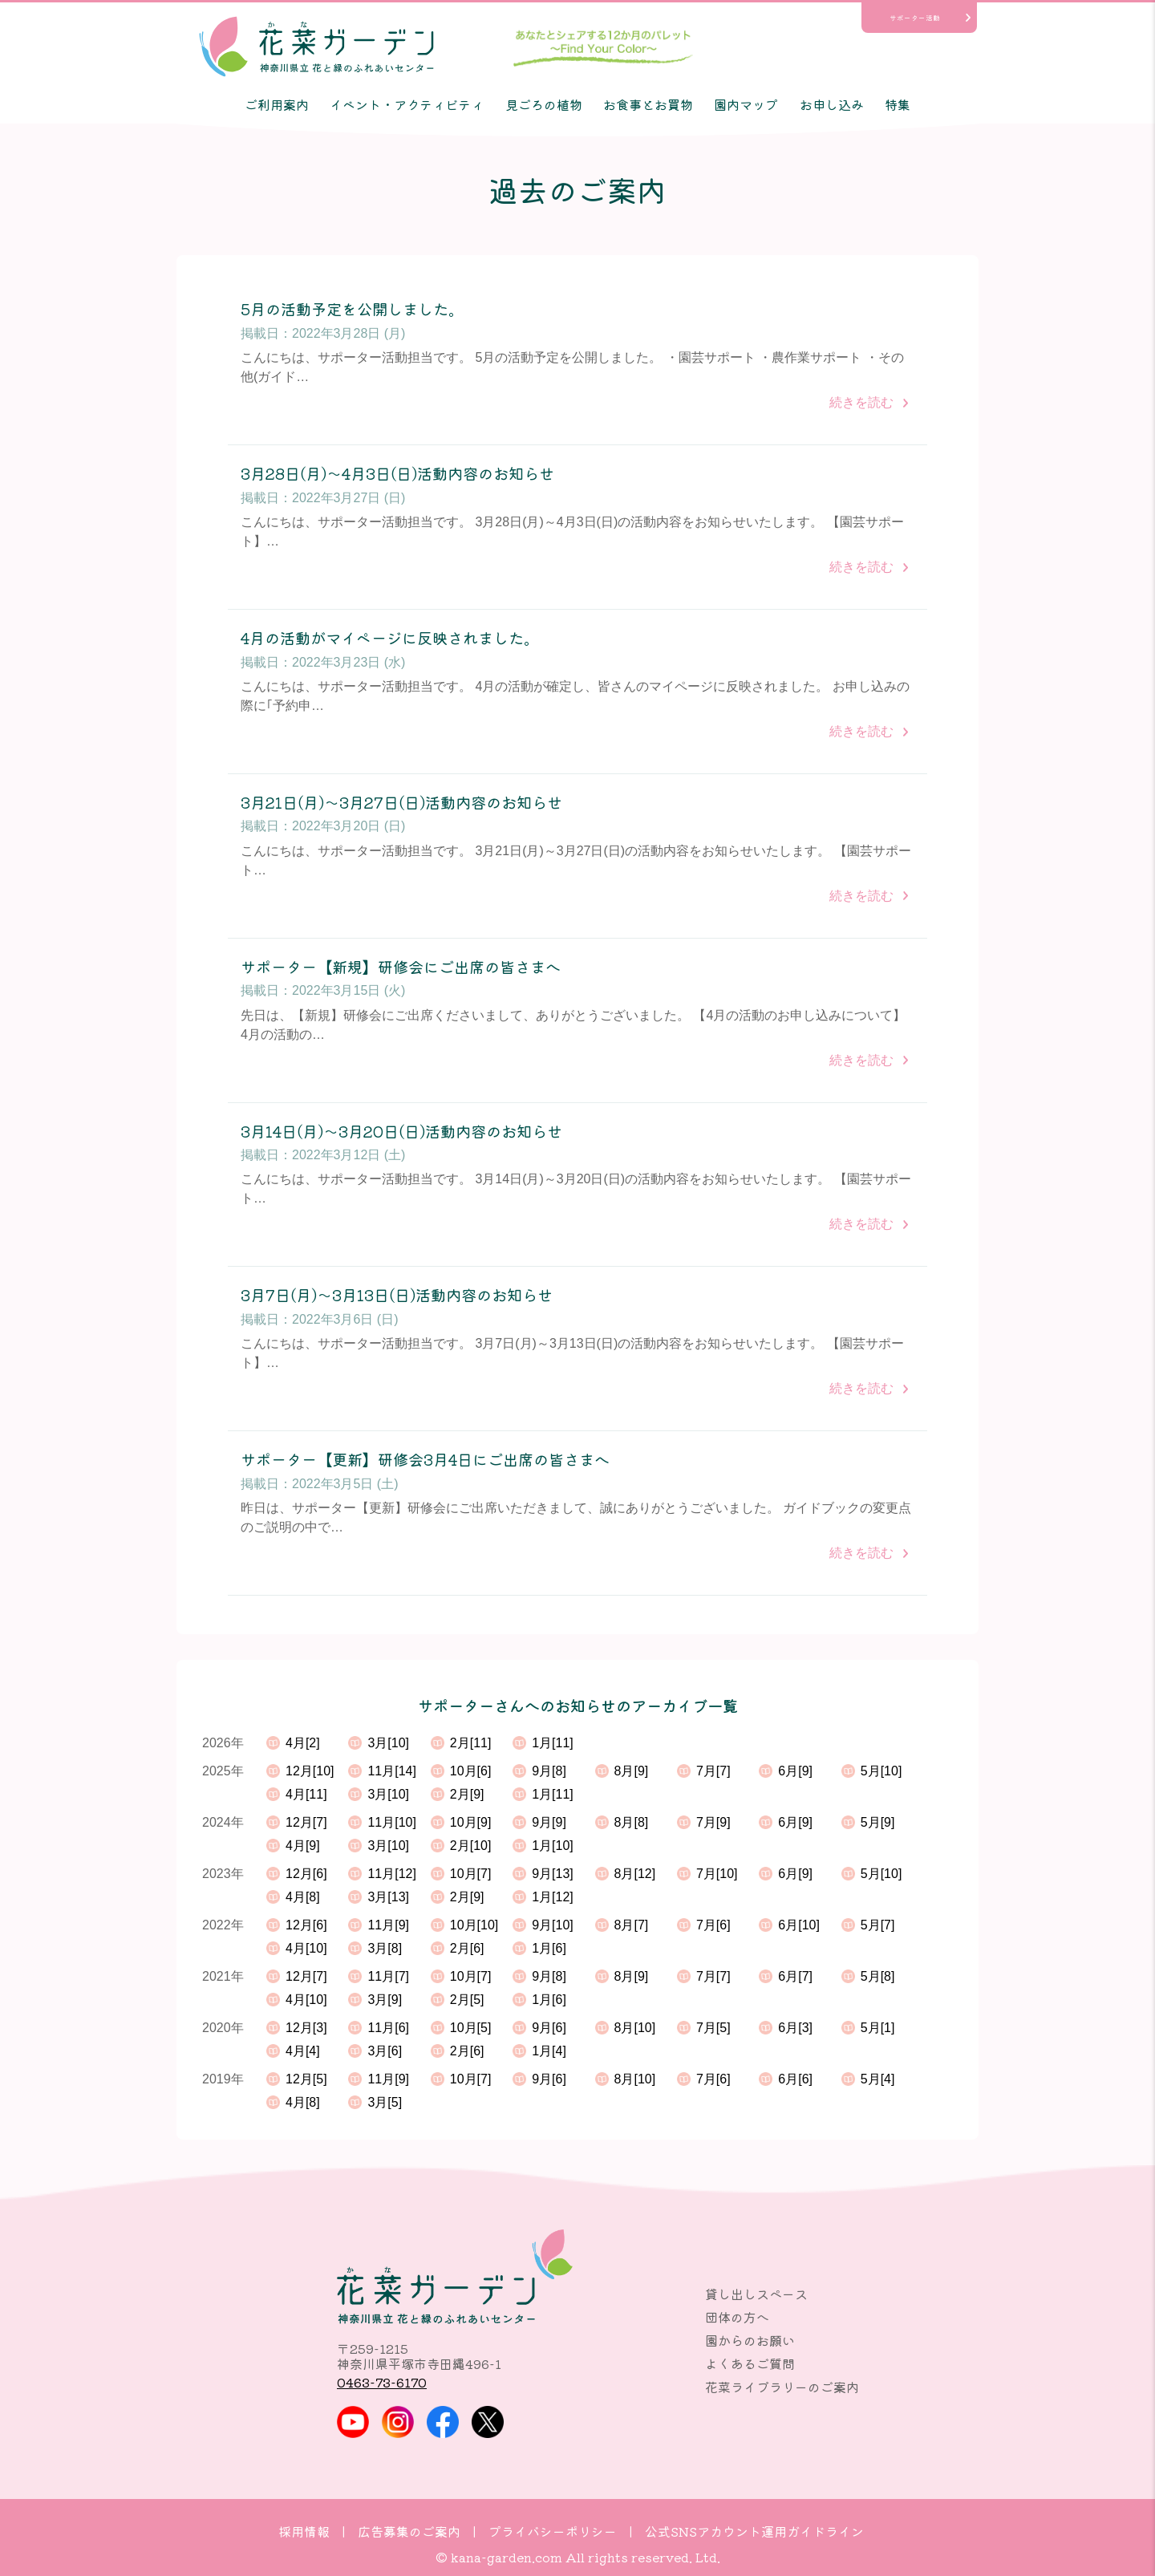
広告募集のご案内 (409, 2531)
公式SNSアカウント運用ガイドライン (754, 2531)
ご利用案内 (277, 104)
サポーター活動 (915, 17)
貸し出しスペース (756, 2293)
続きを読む (861, 402)
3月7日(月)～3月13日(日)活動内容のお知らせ (397, 1295)
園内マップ (746, 104)
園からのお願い (750, 2340)
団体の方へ (737, 2317)
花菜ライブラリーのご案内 (782, 2386)
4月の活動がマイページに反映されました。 (390, 638)
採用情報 (304, 2531)
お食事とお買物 (648, 104)
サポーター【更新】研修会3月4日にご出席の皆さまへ (425, 1459)
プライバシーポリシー (552, 2531)
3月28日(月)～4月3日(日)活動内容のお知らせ (397, 473)
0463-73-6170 (382, 2381)
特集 (897, 104)
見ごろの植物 (543, 104)
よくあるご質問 (750, 2363)
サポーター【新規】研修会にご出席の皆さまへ (401, 967)
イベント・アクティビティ (407, 104)
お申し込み (832, 104)
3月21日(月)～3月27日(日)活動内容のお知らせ (401, 802)
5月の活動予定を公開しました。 (352, 309)
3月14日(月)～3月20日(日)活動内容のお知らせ (401, 1131)
